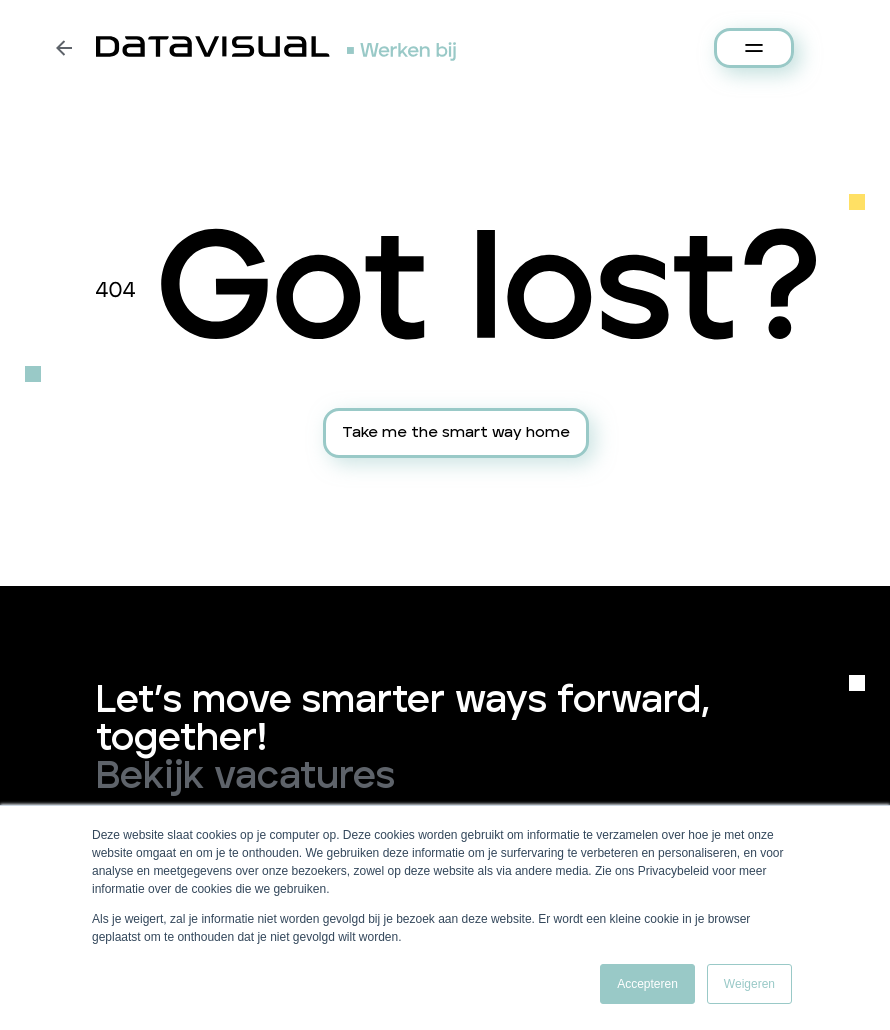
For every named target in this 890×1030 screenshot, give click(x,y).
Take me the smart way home (456, 432)
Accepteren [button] (647, 984)
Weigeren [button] (749, 984)
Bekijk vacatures (245, 777)
